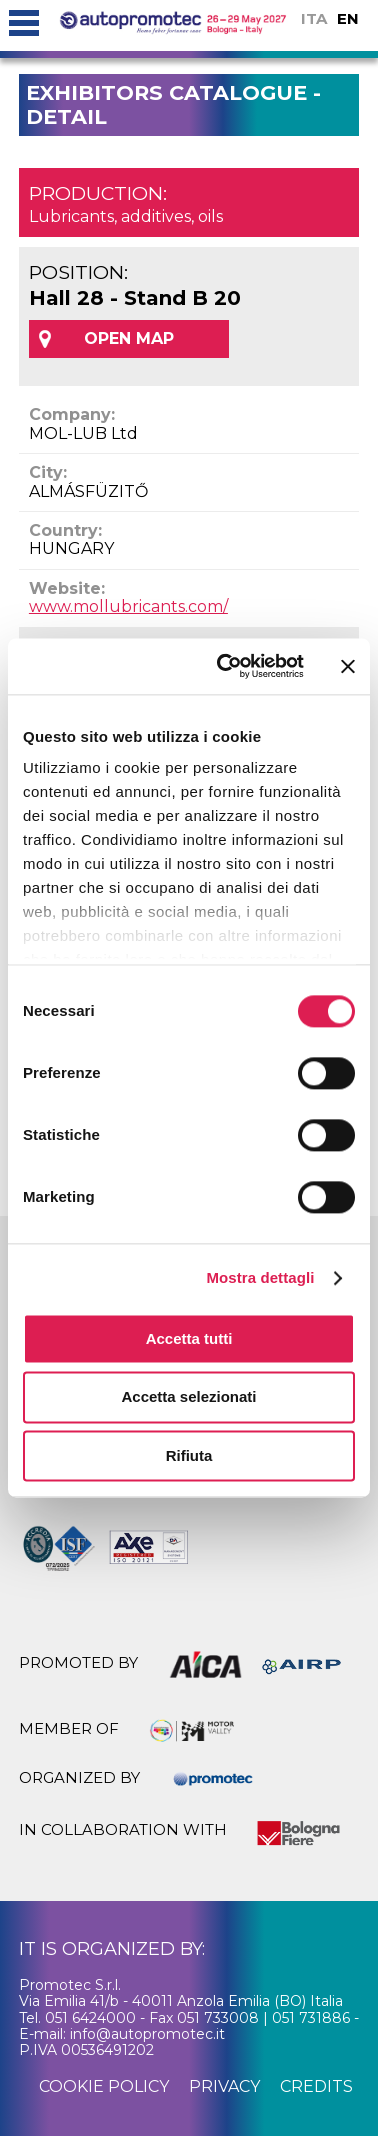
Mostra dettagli (260, 1277)
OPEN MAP (129, 338)
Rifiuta (189, 1455)
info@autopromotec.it (147, 2034)
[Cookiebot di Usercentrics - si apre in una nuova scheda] (226, 666)
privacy (224, 2086)
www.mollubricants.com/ (128, 606)
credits (316, 2086)
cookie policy (104, 2086)
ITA (314, 18)
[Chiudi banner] (348, 666)
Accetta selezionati (188, 1397)
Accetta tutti (189, 1338)
